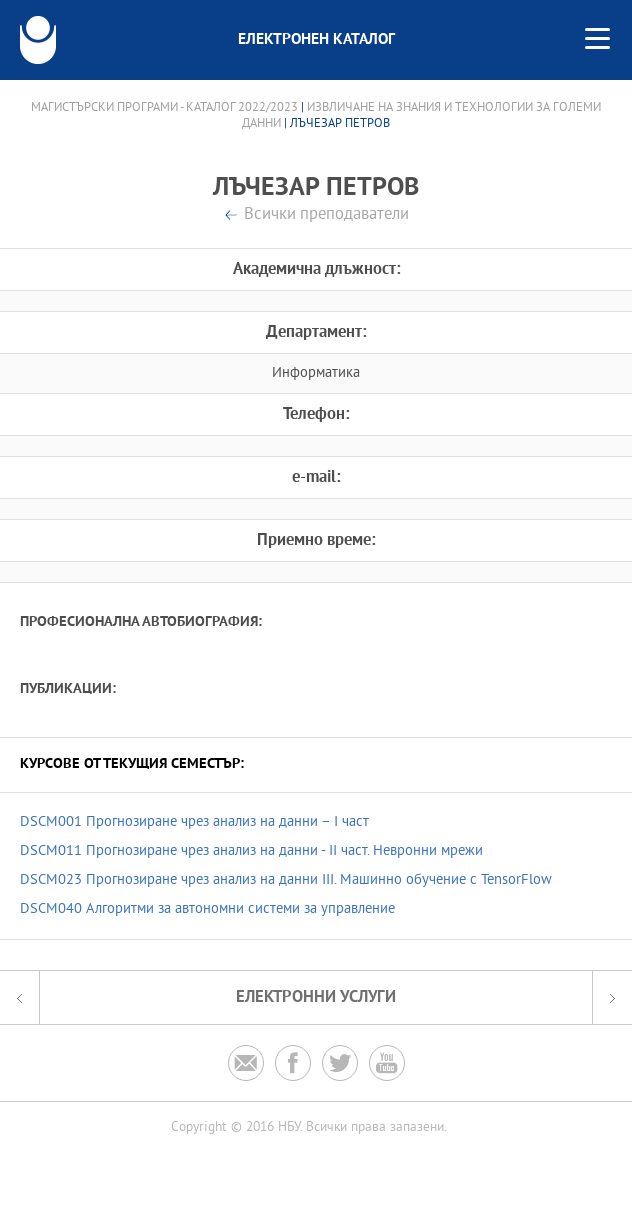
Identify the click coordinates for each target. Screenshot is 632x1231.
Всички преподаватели (326, 215)
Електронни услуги (316, 997)
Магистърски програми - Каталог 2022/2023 (164, 108)
